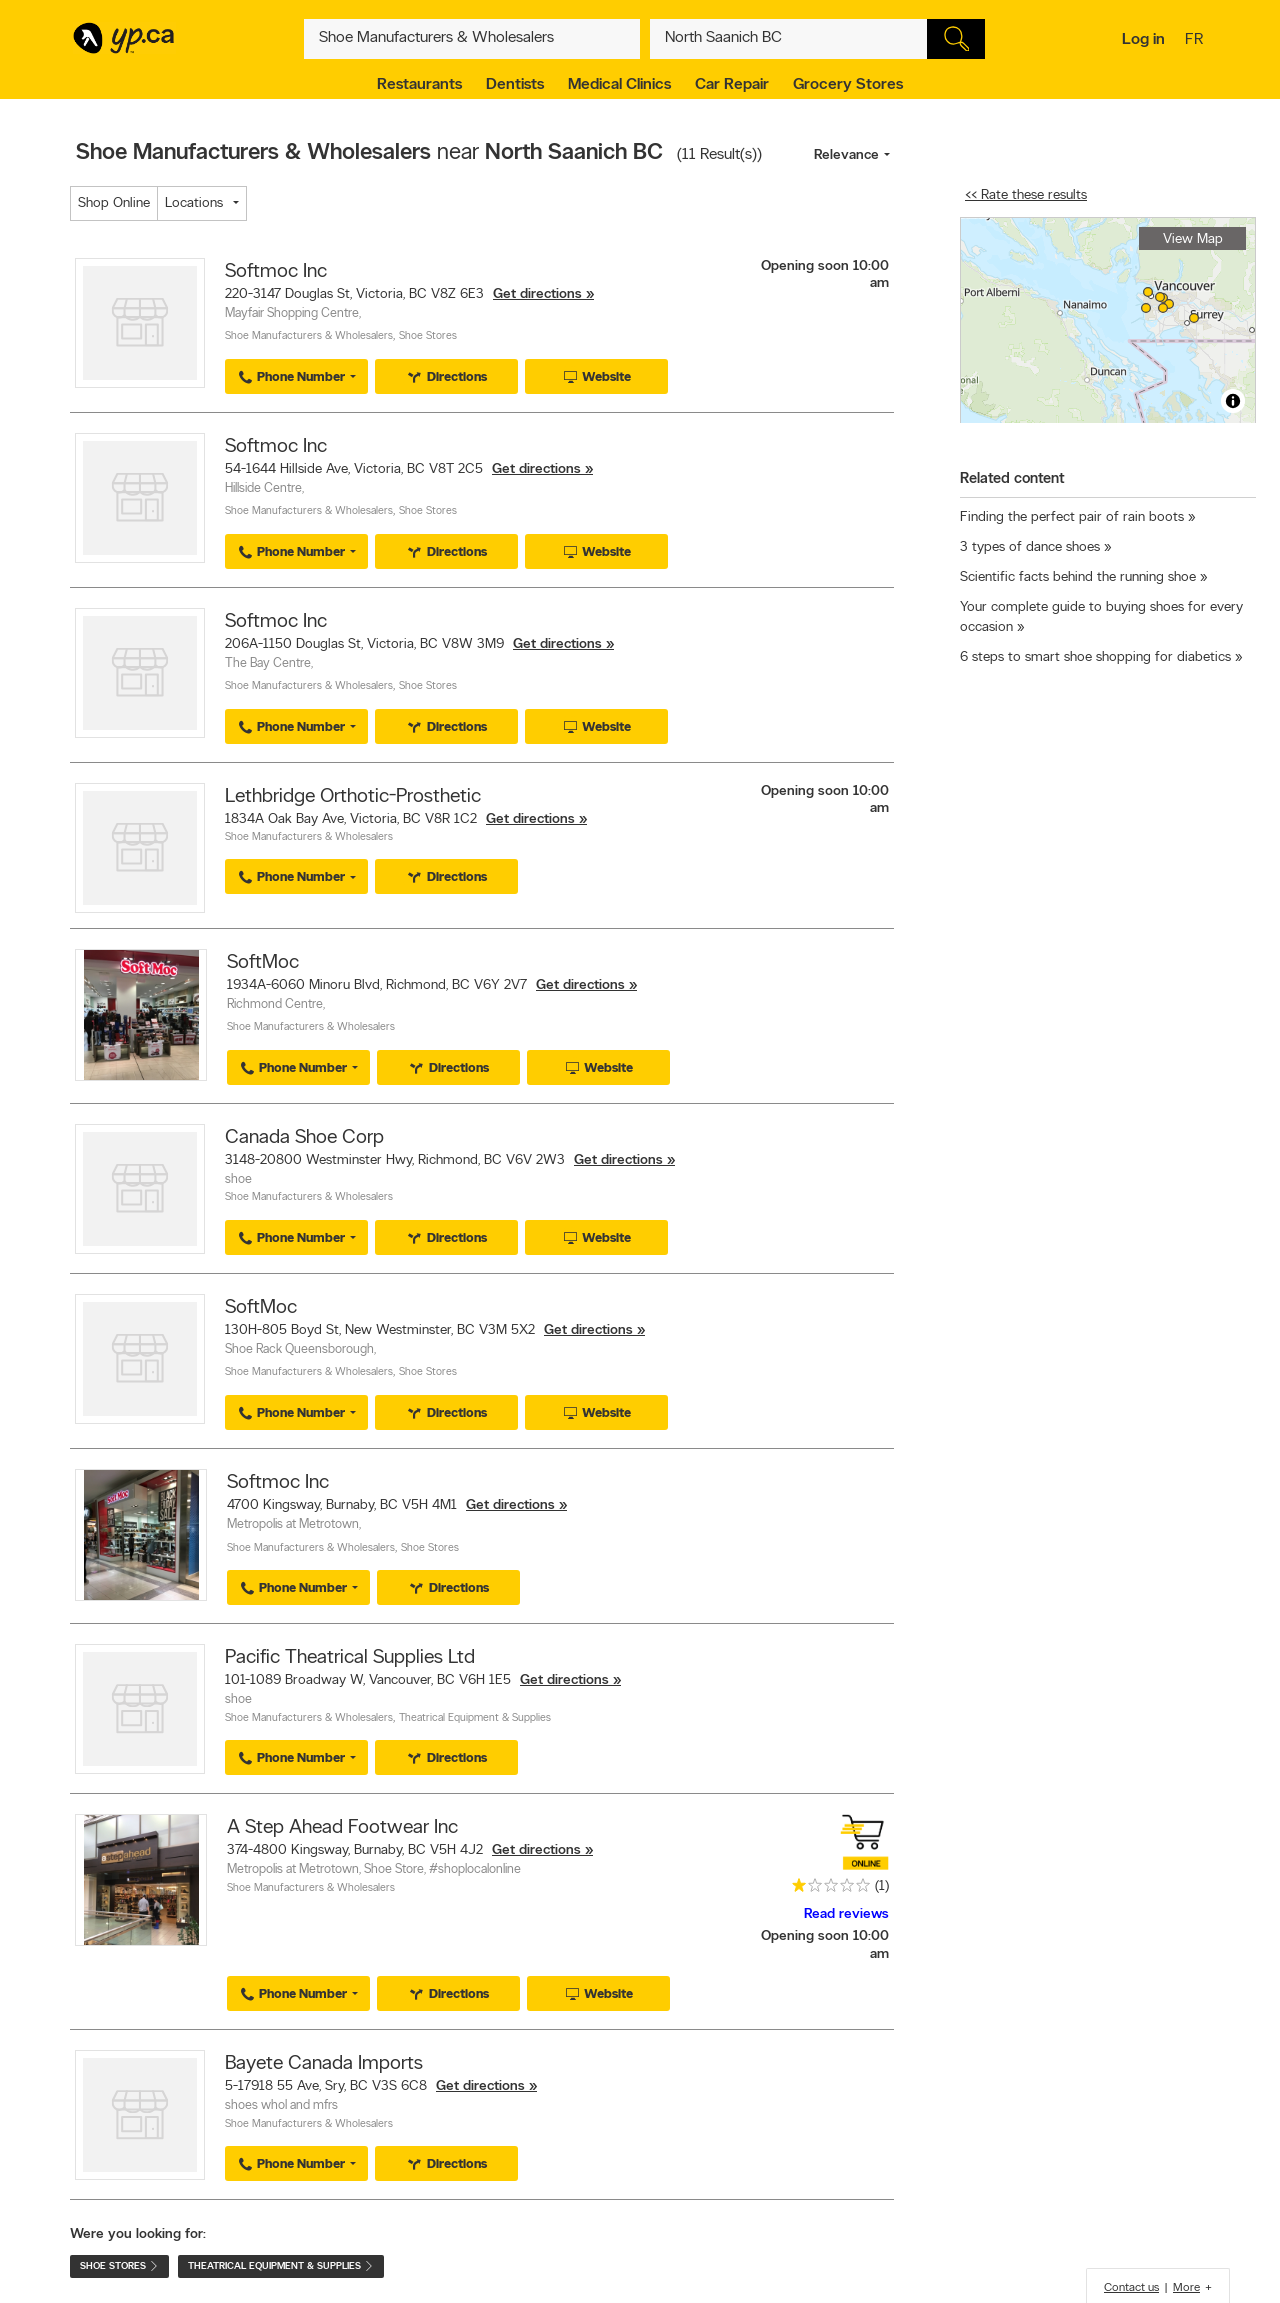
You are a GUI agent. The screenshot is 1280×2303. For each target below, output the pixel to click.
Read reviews (846, 1914)
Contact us (1131, 2288)
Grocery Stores (848, 85)
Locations (194, 203)
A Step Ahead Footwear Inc (342, 1828)
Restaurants (419, 85)
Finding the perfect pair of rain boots (1072, 517)
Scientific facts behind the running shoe (1078, 577)
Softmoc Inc (276, 272)
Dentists (515, 85)
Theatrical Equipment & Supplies (475, 1718)
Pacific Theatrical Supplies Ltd (350, 1658)
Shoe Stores (428, 336)
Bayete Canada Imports (324, 2064)
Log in (1143, 40)
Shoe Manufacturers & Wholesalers (309, 336)
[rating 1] (826, 1889)
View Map (1193, 239)
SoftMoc (263, 963)
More (1186, 2288)
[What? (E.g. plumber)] (472, 39)
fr (1196, 41)
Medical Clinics (619, 85)
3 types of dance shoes (1030, 547)
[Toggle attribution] (1233, 401)
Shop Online (114, 203)
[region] (1108, 320)
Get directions (537, 294)
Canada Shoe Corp (304, 1138)
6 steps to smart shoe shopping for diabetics (1095, 657)
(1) (882, 1886)
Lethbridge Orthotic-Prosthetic (353, 797)
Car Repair (732, 85)
